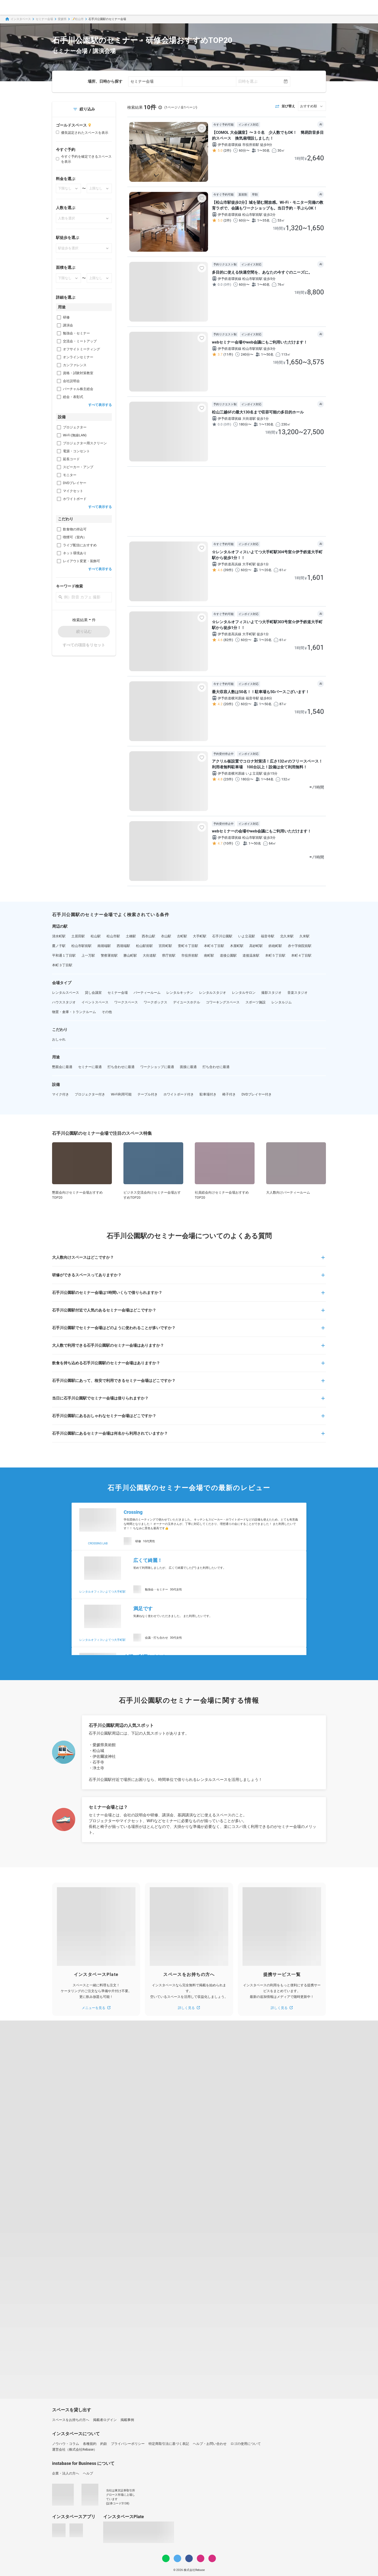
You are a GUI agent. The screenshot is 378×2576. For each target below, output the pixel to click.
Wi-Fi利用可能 (121, 1094)
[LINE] (166, 2558)
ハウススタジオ (64, 1002)
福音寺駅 (267, 936)
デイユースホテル (186, 1002)
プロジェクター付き (90, 1094)
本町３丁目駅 (62, 965)
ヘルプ (88, 2473)
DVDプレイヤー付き (257, 1094)
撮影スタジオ (271, 992)
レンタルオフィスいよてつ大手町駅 (102, 1591)
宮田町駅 (165, 946)
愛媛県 (62, 19)
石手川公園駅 (222, 936)
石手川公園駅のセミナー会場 (107, 19)
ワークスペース (126, 1002)
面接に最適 (188, 1067)
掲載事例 (127, 2420)
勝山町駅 (130, 955)
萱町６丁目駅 (188, 946)
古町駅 (182, 936)
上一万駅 (88, 955)
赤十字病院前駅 (299, 946)
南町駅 (209, 955)
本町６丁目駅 (214, 946)
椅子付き (229, 1094)
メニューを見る (96, 2008)
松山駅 (96, 936)
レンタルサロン (244, 992)
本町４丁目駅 (301, 955)
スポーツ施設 (255, 1002)
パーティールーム (147, 992)
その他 (107, 1012)
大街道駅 (149, 955)
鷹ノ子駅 (59, 946)
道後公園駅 (228, 955)
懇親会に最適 (62, 1067)
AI (320, 124)
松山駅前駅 (144, 946)
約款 (103, 2444)
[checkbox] (59, 317)
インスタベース (18, 19)
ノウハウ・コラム (65, 2444)
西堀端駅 (123, 946)
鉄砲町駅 (275, 946)
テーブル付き (147, 1094)
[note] (212, 2558)
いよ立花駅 (246, 936)
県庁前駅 (169, 955)
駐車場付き (208, 1094)
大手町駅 (199, 936)
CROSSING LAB (98, 1543)
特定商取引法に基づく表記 (168, 2444)
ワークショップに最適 (157, 1067)
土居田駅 (78, 936)
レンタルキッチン (179, 992)
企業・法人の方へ (65, 2473)
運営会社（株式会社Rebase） (74, 2449)
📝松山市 (77, 19)
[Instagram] (200, 2558)
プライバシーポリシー (128, 2444)
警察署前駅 (109, 955)
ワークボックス (155, 1002)
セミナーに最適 (90, 1067)
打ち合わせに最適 (121, 1067)
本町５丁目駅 (275, 955)
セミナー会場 (44, 19)
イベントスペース (94, 1002)
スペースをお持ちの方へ (70, 2420)
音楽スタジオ (297, 992)
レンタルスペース (65, 992)
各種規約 (89, 2444)
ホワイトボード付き (178, 1094)
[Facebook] (189, 2558)
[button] (189, 1260)
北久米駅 (287, 936)
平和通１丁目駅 (64, 955)
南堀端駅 (104, 946)
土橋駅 (131, 936)
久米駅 (304, 936)
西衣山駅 (148, 936)
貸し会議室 (93, 992)
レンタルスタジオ (212, 992)
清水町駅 (59, 936)
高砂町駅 (256, 946)
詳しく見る (189, 2008)
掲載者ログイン (105, 2420)
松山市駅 (113, 936)
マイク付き (60, 1094)
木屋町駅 (236, 946)
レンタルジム (281, 1002)
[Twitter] (177, 2558)
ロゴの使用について (245, 2444)
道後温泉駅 (251, 955)
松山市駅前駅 (81, 946)
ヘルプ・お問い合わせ (210, 2444)
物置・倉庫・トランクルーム (74, 1012)
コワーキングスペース (223, 1002)
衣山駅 (166, 936)
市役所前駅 (189, 955)
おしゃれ (59, 1039)
